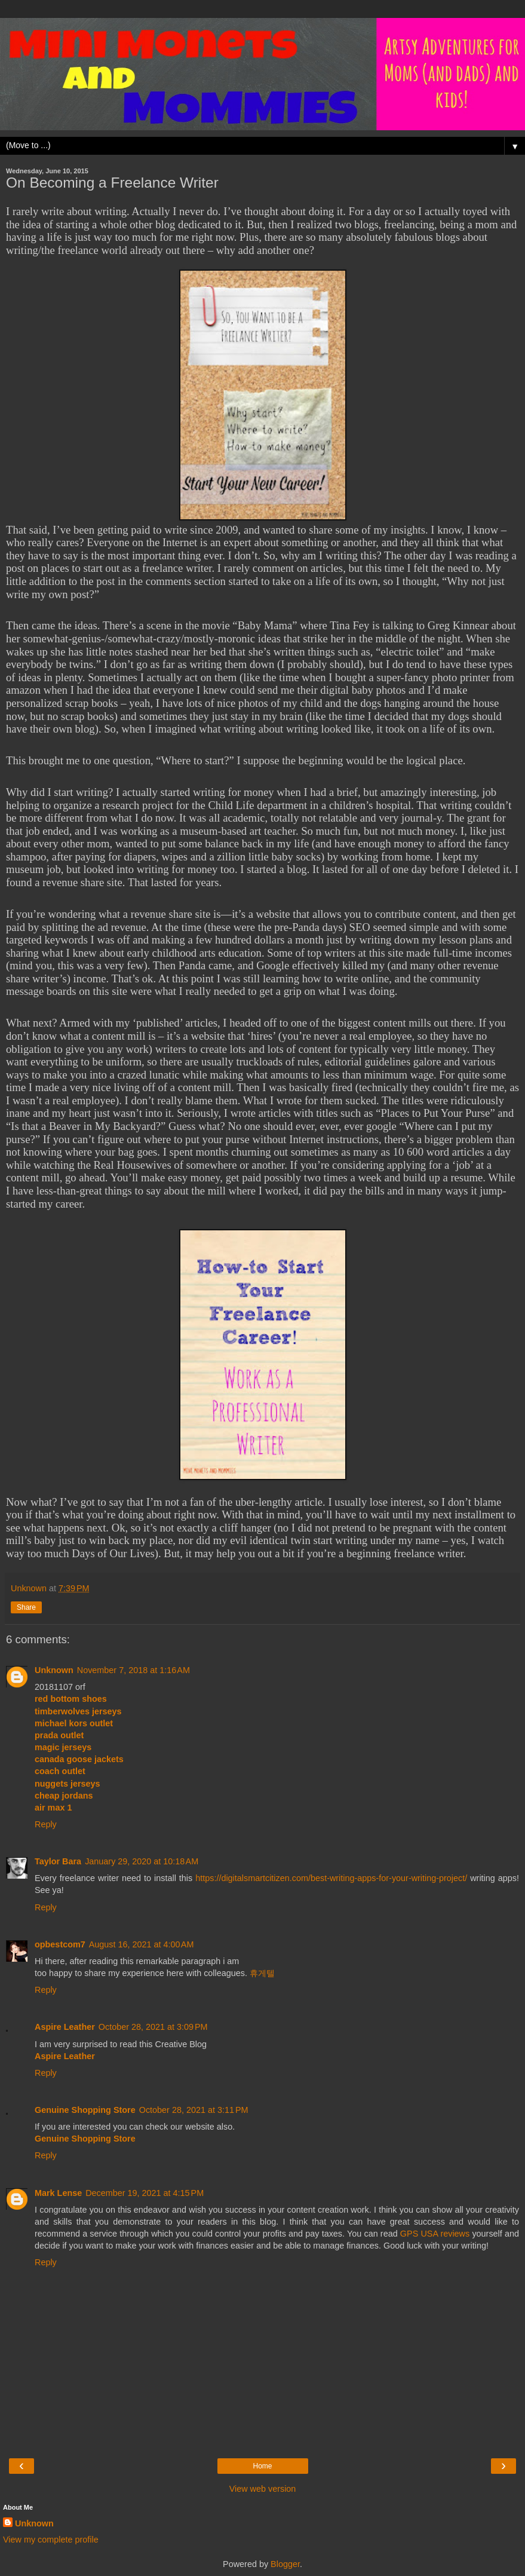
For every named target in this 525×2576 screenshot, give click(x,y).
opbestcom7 (60, 1944)
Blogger (285, 2564)
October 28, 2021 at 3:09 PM (153, 2027)
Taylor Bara (58, 1861)
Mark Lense (58, 2193)
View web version (262, 2489)
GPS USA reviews (434, 2233)
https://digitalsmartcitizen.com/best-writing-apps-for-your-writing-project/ (331, 1878)
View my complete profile (51, 2539)
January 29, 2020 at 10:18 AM (141, 1861)
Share (26, 1607)
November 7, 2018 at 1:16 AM (133, 1670)
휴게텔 (262, 1973)
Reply (46, 1824)
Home (262, 2466)
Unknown (54, 1670)
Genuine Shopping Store (85, 2110)
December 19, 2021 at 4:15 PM (144, 2193)
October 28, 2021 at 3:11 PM (193, 2110)
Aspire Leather (65, 2027)
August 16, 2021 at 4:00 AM (141, 1944)
